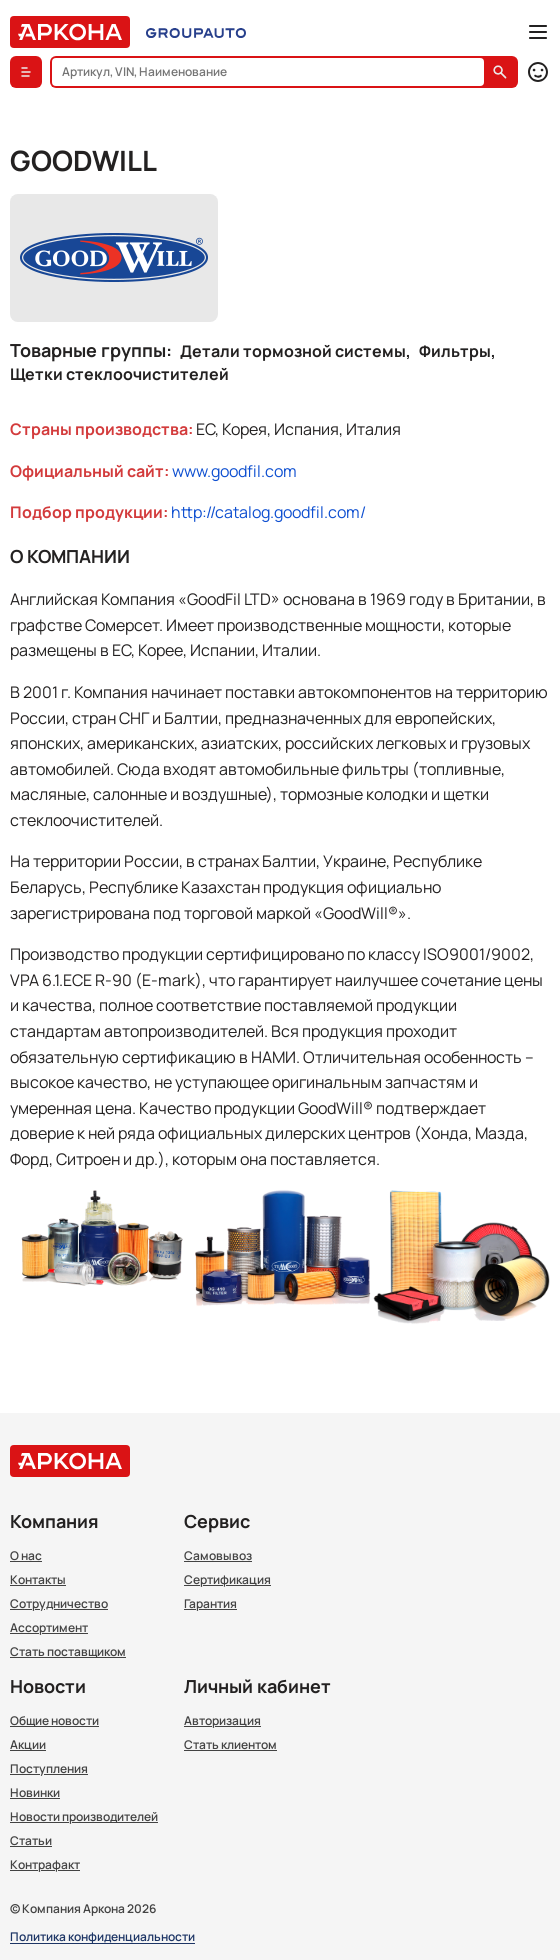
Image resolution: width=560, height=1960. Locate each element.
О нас (26, 1556)
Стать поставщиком (68, 1652)
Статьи (31, 1841)
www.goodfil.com (234, 471)
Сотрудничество (59, 1604)
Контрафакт (45, 1865)
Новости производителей (84, 1817)
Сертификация (227, 1580)
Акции (28, 1745)
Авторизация (222, 1721)
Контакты (38, 1580)
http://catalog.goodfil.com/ (268, 512)
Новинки (35, 1793)
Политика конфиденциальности (102, 1937)
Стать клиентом (230, 1745)
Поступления (49, 1769)
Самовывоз (218, 1556)
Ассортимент (49, 1628)
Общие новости (54, 1721)
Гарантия (210, 1604)
